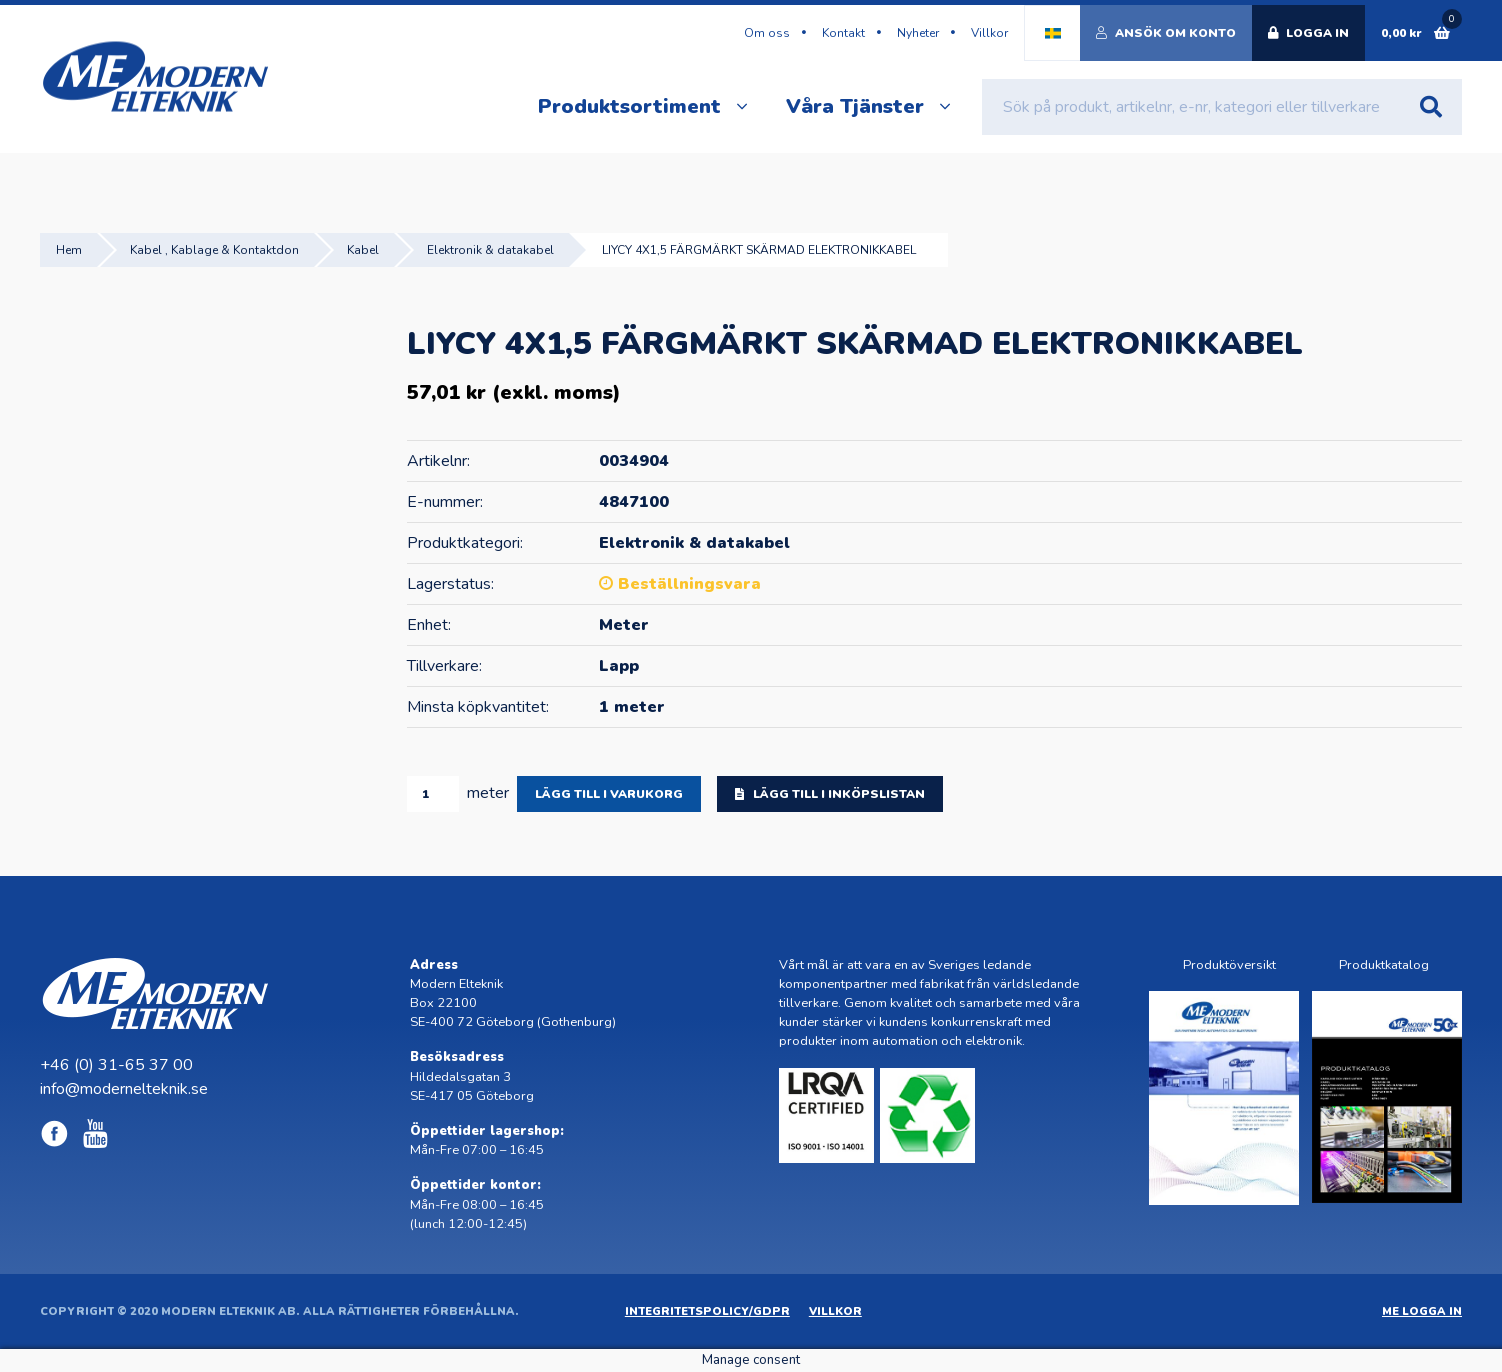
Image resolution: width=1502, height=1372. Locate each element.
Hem (69, 250)
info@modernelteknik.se (124, 1089)
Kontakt (843, 33)
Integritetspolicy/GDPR (707, 1311)
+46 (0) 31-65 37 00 (116, 1065)
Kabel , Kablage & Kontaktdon (214, 250)
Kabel (363, 250)
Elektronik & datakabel (490, 250)
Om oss (767, 33)
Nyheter (918, 33)
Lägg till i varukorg (609, 794)
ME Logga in (1422, 1311)
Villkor (989, 33)
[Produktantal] (433, 794)
